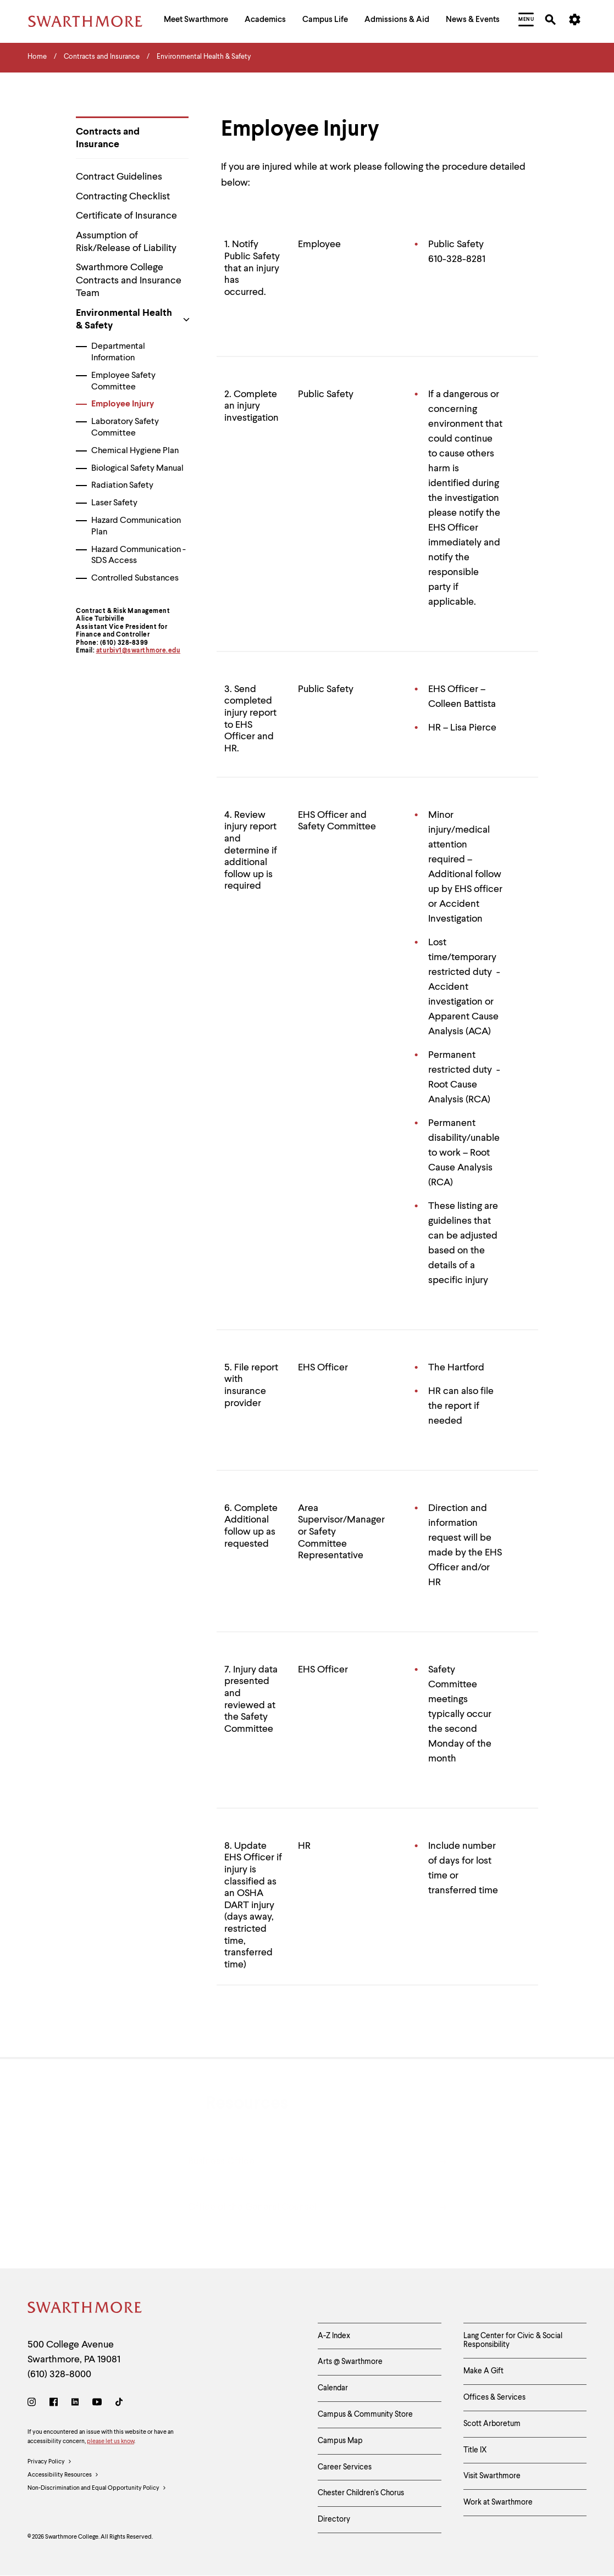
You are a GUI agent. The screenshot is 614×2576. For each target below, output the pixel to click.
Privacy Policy (49, 2462)
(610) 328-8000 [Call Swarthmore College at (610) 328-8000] (59, 2374)
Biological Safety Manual (137, 468)
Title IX (475, 2450)
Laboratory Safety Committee (125, 427)
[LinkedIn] (75, 2404)
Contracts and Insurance (108, 138)
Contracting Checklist (123, 197)
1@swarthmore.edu (149, 651)
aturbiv (107, 651)
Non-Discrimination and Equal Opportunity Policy (97, 2488)
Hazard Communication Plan (136, 526)
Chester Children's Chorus (361, 2493)
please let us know (110, 2442)
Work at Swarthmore (498, 2502)
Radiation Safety (122, 485)
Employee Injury (122, 404)
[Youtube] (97, 2404)
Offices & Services (494, 2397)
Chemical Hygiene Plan (135, 451)
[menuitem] (196, 21)
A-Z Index (334, 2336)
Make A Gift (483, 2371)
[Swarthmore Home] (85, 2309)
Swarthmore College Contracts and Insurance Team (128, 280)
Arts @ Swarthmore (350, 2362)
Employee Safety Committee (123, 381)
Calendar (333, 2388)
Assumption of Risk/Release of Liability (126, 242)
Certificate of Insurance (126, 216)
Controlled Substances (135, 578)
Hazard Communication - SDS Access (138, 555)
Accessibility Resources (63, 2475)
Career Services (345, 2467)
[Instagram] (33, 2404)
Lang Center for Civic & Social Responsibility (512, 2340)
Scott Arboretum (492, 2424)
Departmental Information (118, 352)
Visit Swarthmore (492, 2476)
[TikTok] (119, 2404)
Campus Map (340, 2441)
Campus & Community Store (365, 2414)
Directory (334, 2519)
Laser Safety (114, 503)
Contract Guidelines (119, 177)
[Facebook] (53, 2404)
